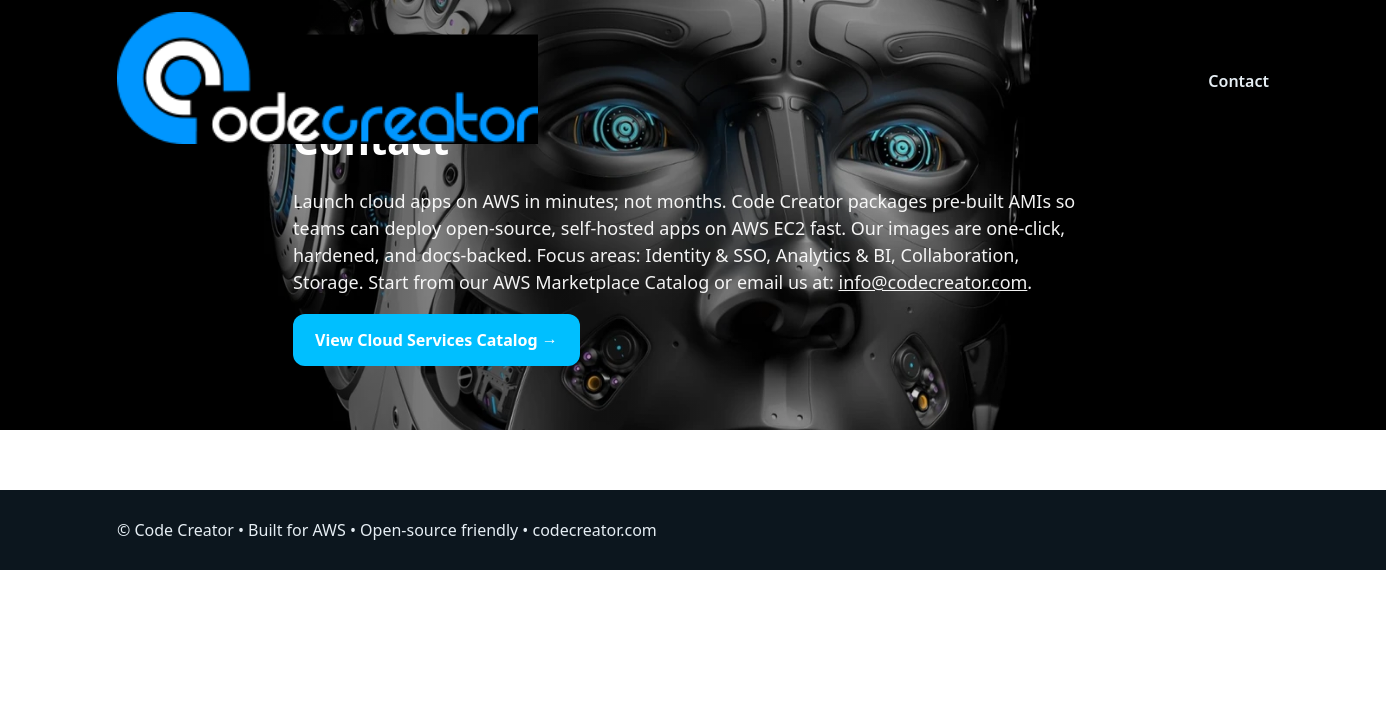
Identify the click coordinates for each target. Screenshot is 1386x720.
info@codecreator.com (932, 282)
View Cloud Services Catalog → (436, 340)
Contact (1238, 81)
